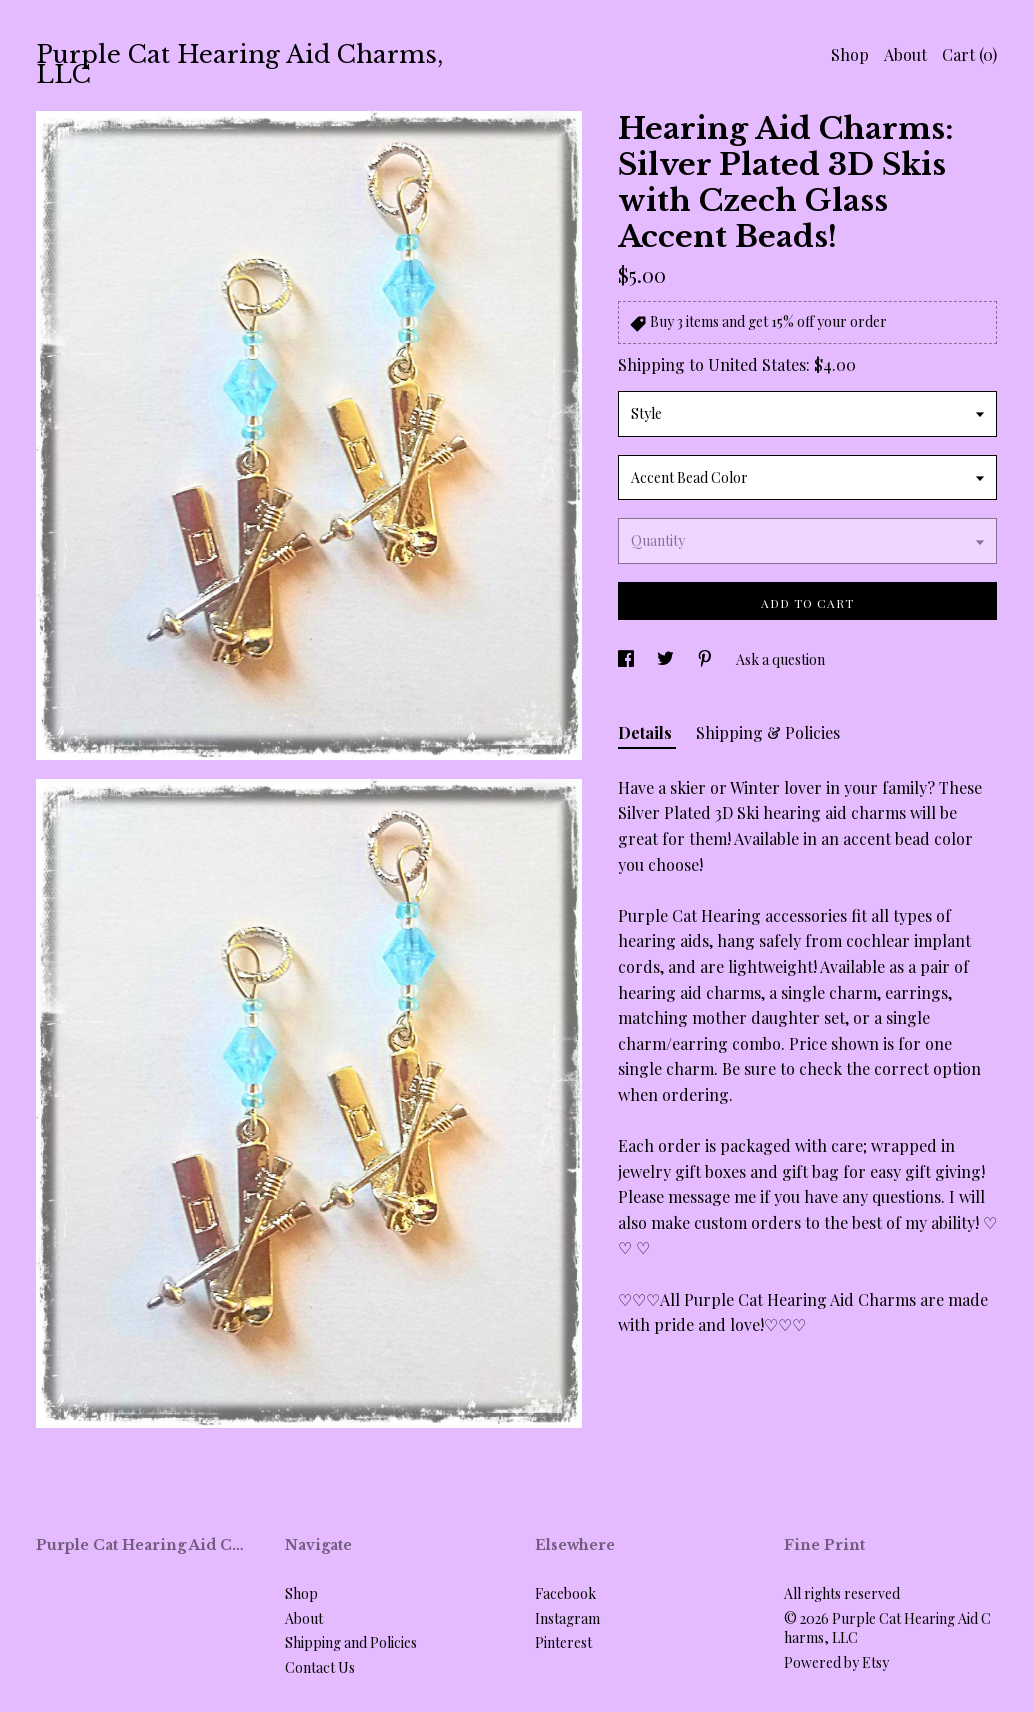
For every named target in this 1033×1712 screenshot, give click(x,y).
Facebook (565, 1593)
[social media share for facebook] (627, 659)
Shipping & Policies (768, 732)
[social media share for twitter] (667, 659)
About (905, 54)
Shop (850, 54)
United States (757, 364)
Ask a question (780, 659)
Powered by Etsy (836, 1662)
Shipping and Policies (351, 1642)
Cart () (969, 54)
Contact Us (320, 1667)
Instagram (567, 1618)
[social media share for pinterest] (706, 659)
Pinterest (563, 1642)
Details (647, 732)
